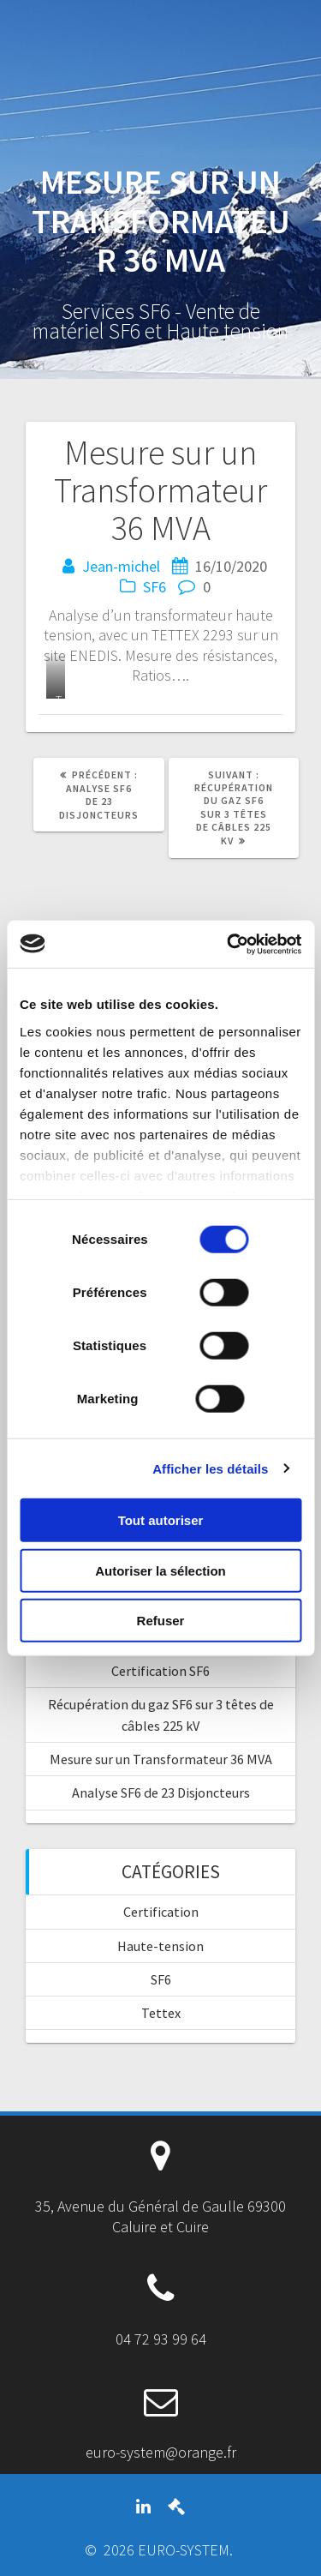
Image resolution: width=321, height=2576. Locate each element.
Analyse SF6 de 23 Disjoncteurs (161, 1792)
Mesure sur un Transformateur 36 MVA (161, 1759)
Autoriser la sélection (160, 1570)
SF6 (154, 587)
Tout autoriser (161, 1520)
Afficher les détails (210, 1468)
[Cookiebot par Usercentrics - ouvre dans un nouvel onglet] (228, 944)
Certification (161, 1911)
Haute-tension (160, 1946)
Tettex (161, 2012)
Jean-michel (121, 566)
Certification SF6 (160, 1670)
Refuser (161, 1620)
